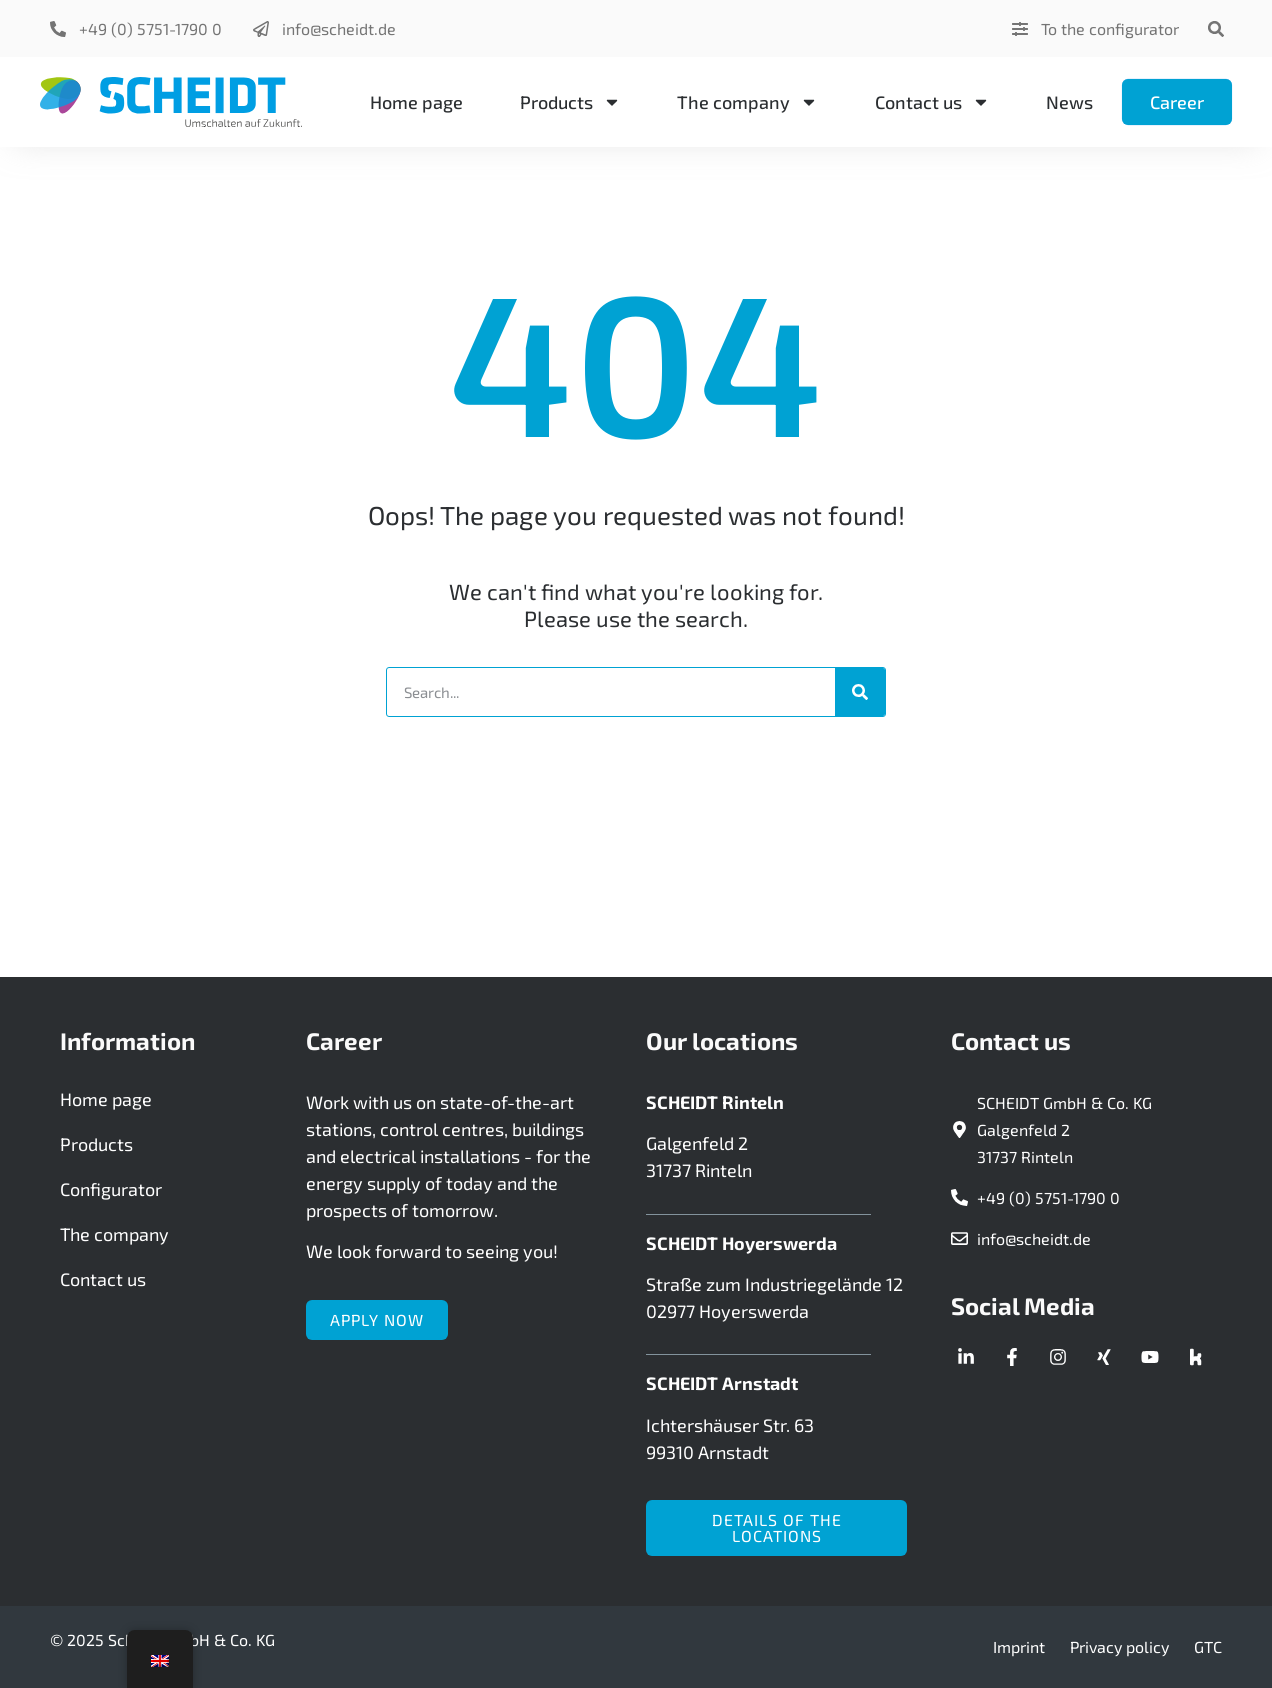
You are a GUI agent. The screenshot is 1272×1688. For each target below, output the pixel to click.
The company (747, 102)
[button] (1215, 28)
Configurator (111, 1189)
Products (570, 102)
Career (1177, 102)
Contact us (932, 102)
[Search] (860, 692)
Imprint (1019, 1646)
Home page (416, 102)
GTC (1208, 1646)
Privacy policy (1119, 1646)
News (1069, 102)
